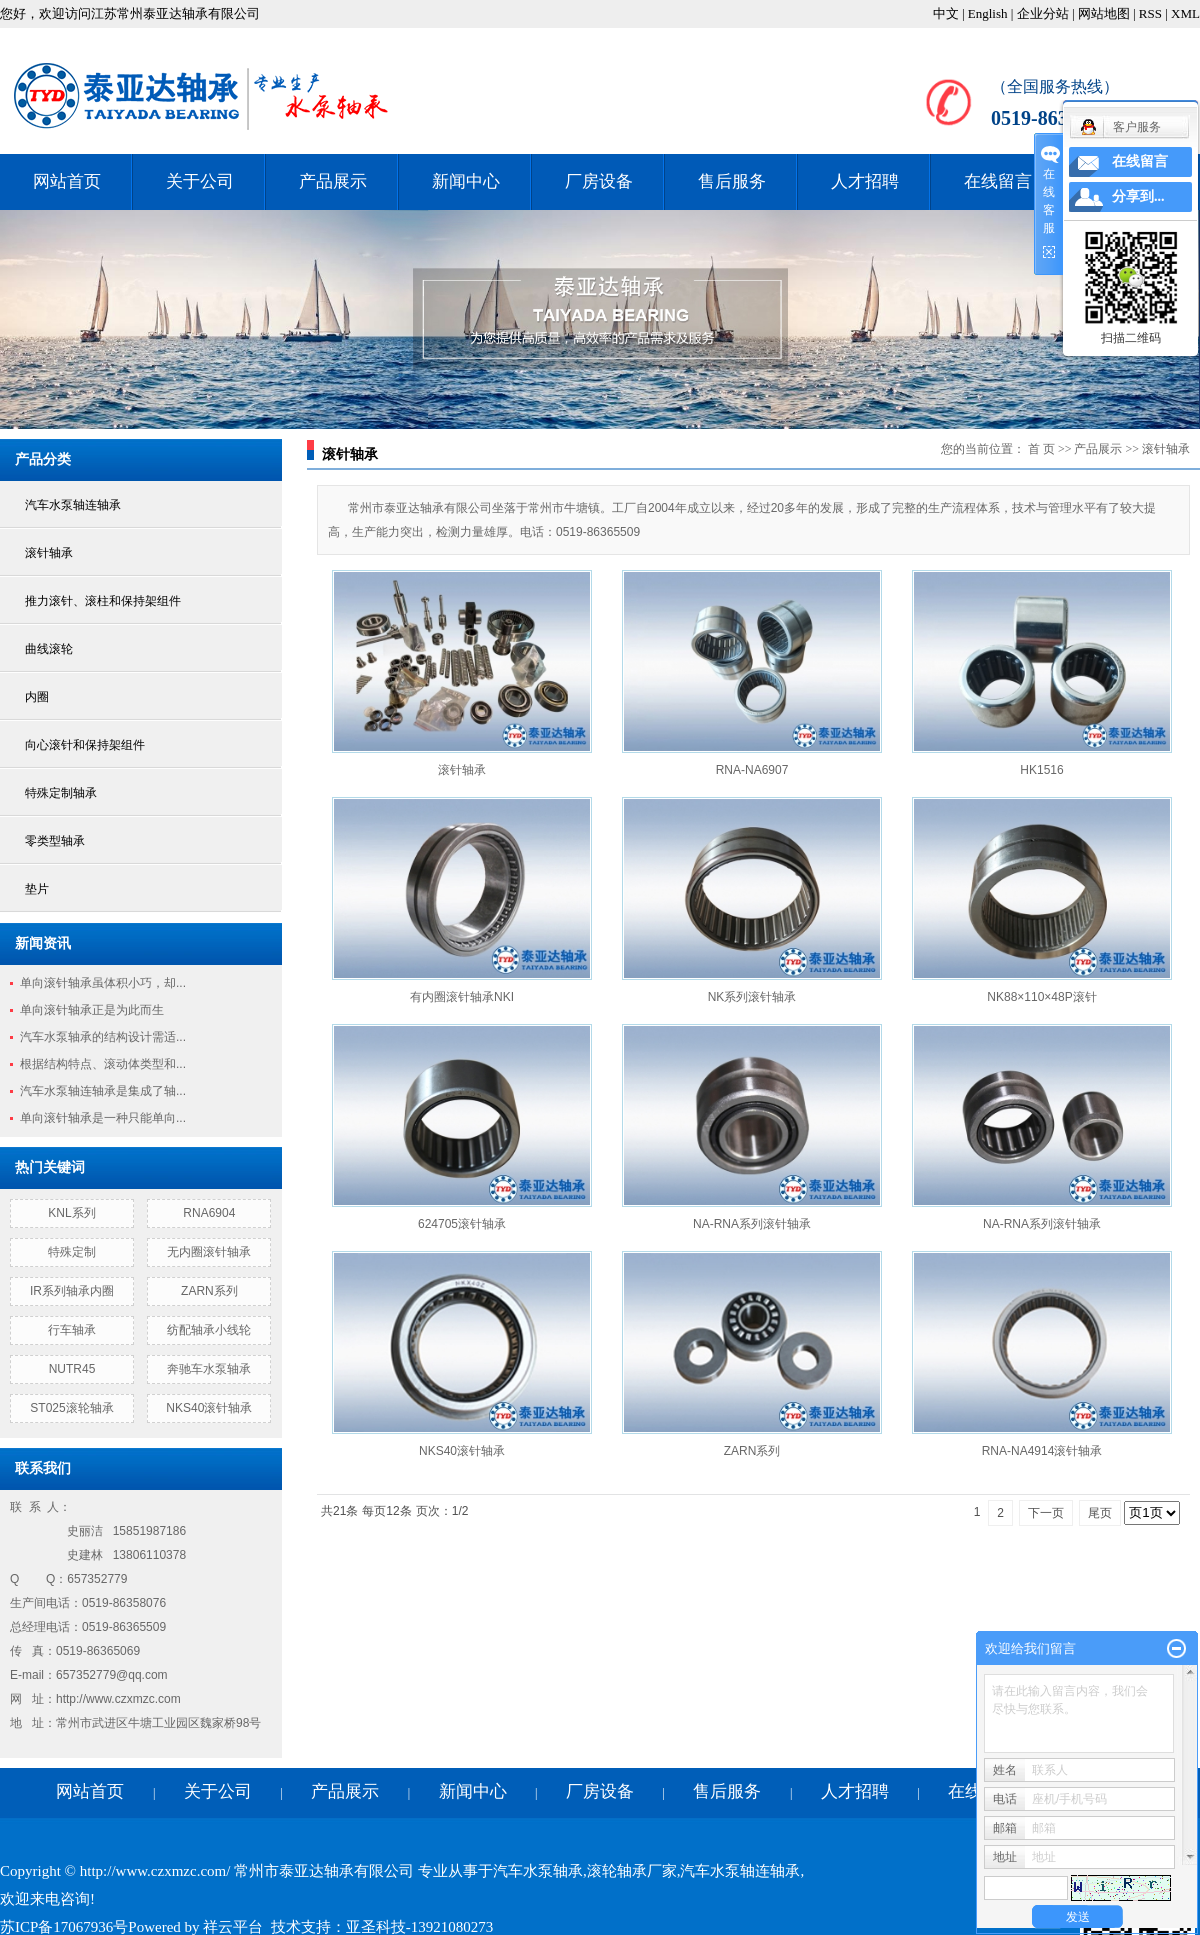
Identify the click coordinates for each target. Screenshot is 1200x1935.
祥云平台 (233, 1927)
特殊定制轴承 (61, 793)
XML (1185, 13)
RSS (1150, 13)
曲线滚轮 (49, 649)
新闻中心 (466, 181)
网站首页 (67, 181)
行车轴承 (72, 1330)
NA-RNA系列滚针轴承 (752, 1224)
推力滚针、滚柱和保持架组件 (103, 601)
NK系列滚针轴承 (752, 997)
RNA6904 (209, 1213)
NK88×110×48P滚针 (1041, 997)
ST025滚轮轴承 (71, 1408)
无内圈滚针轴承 (209, 1252)
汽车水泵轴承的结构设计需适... (103, 1037)
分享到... (1138, 196)
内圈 (37, 697)
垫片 (37, 889)
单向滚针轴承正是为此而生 (92, 1010)
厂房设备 (599, 181)
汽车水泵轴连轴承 (73, 505)
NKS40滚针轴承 (209, 1408)
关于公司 (200, 181)
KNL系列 (71, 1213)
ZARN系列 (209, 1291)
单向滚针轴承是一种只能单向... (103, 1118)
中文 (946, 13)
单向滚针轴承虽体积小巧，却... (103, 983)
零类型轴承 (55, 841)
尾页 (1100, 1513)
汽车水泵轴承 (538, 1871)
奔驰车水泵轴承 (209, 1369)
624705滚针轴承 (462, 1224)
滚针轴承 (49, 553)
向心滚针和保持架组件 (85, 745)
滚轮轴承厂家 (632, 1871)
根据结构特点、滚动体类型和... (103, 1064)
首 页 (1041, 449)
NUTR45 (72, 1369)
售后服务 (732, 181)
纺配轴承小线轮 (209, 1330)
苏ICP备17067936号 (64, 1927)
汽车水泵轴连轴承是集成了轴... (103, 1091)
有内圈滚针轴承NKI (462, 997)
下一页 (1046, 1513)
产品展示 (333, 181)
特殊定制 (72, 1252)
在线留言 (998, 181)
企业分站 (1043, 13)
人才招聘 (865, 181)
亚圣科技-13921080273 (420, 1927)
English (988, 13)
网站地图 (1104, 13)
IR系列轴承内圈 (72, 1291)
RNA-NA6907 (752, 770)
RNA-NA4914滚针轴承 (1042, 1451)
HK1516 (1041, 770)
